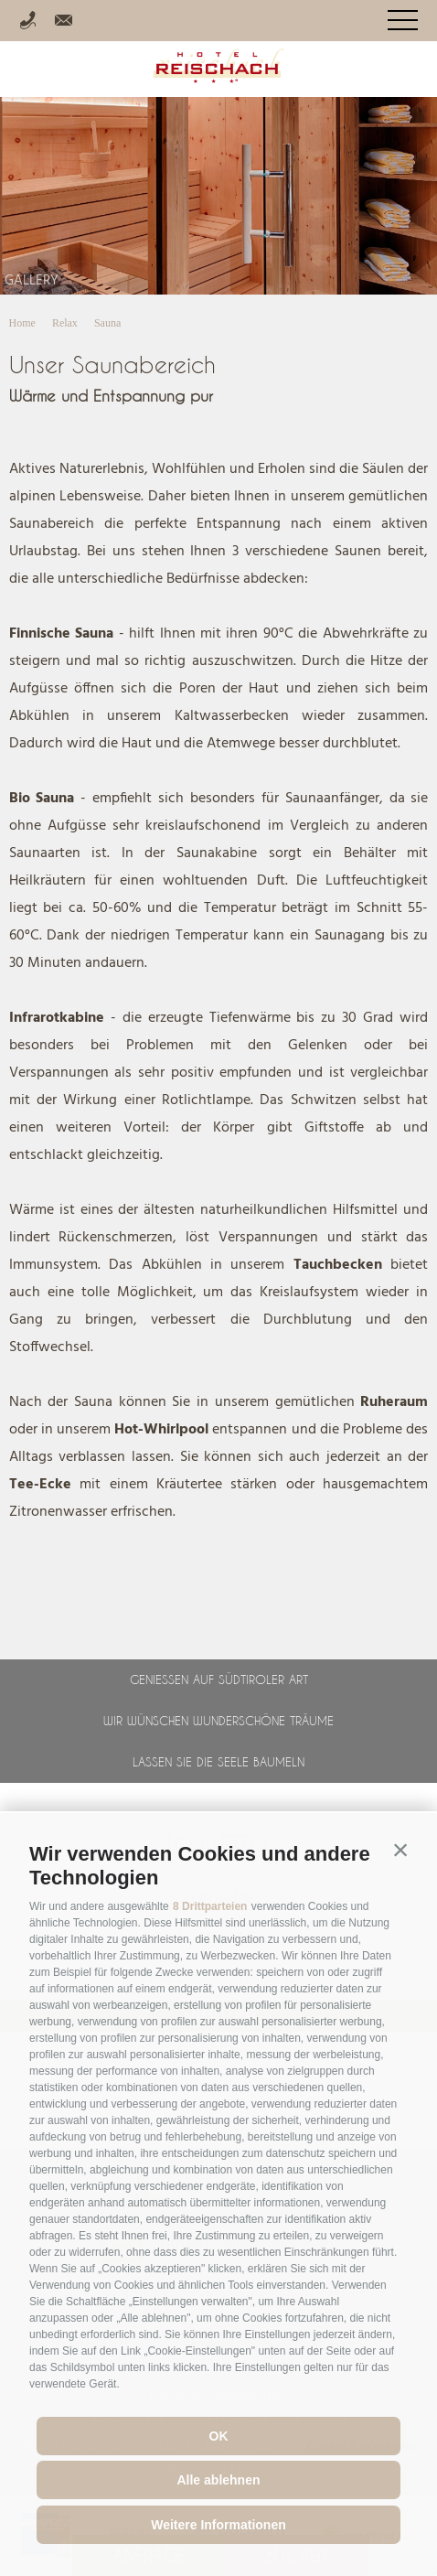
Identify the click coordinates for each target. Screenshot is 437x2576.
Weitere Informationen (218, 2524)
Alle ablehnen (218, 2480)
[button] (400, 1849)
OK (219, 2436)
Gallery (32, 281)
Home (22, 323)
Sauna (107, 323)
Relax (65, 323)
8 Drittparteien (210, 1906)
